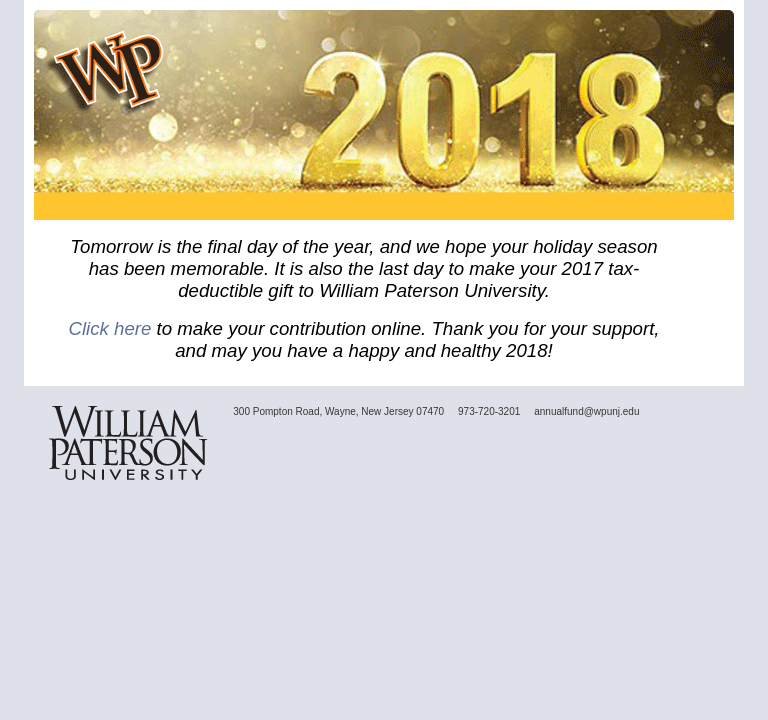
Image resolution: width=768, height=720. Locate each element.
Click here (109, 328)
